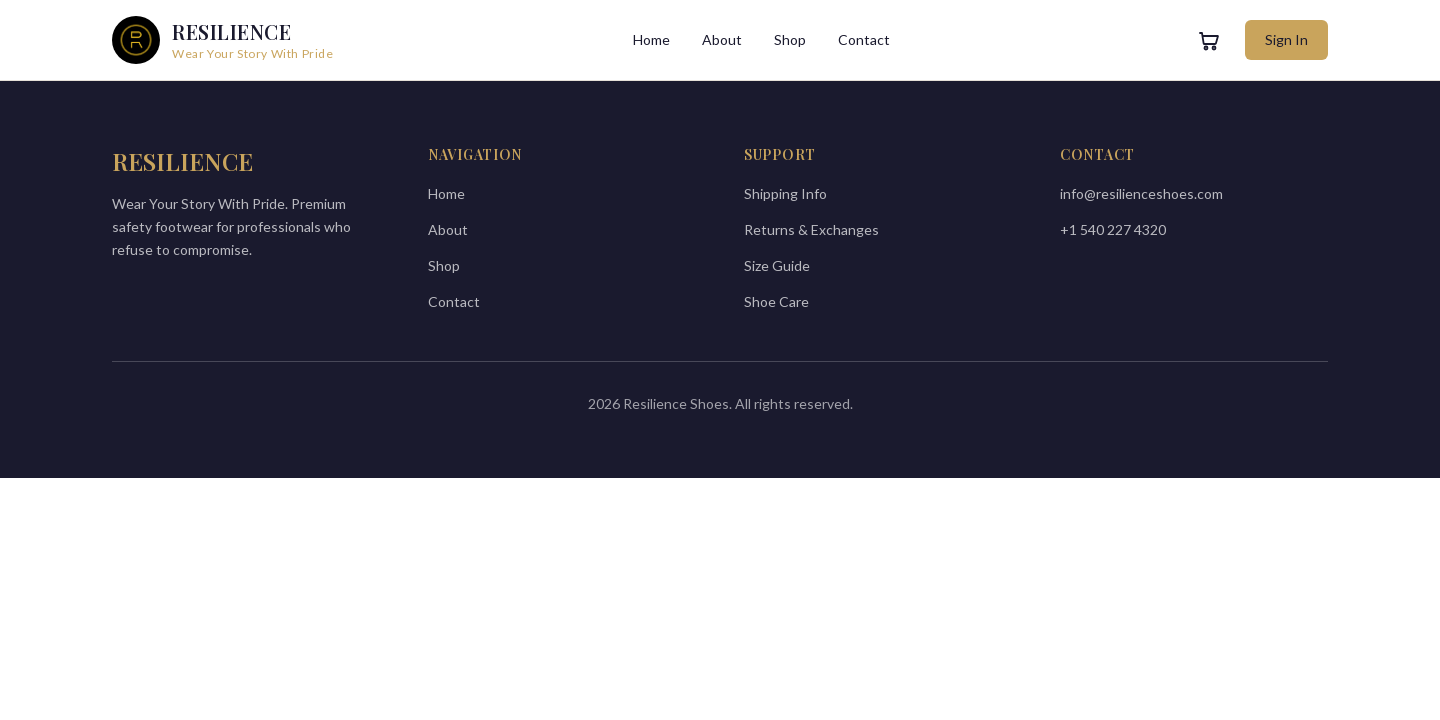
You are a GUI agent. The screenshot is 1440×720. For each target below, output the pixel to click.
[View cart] (1209, 40)
